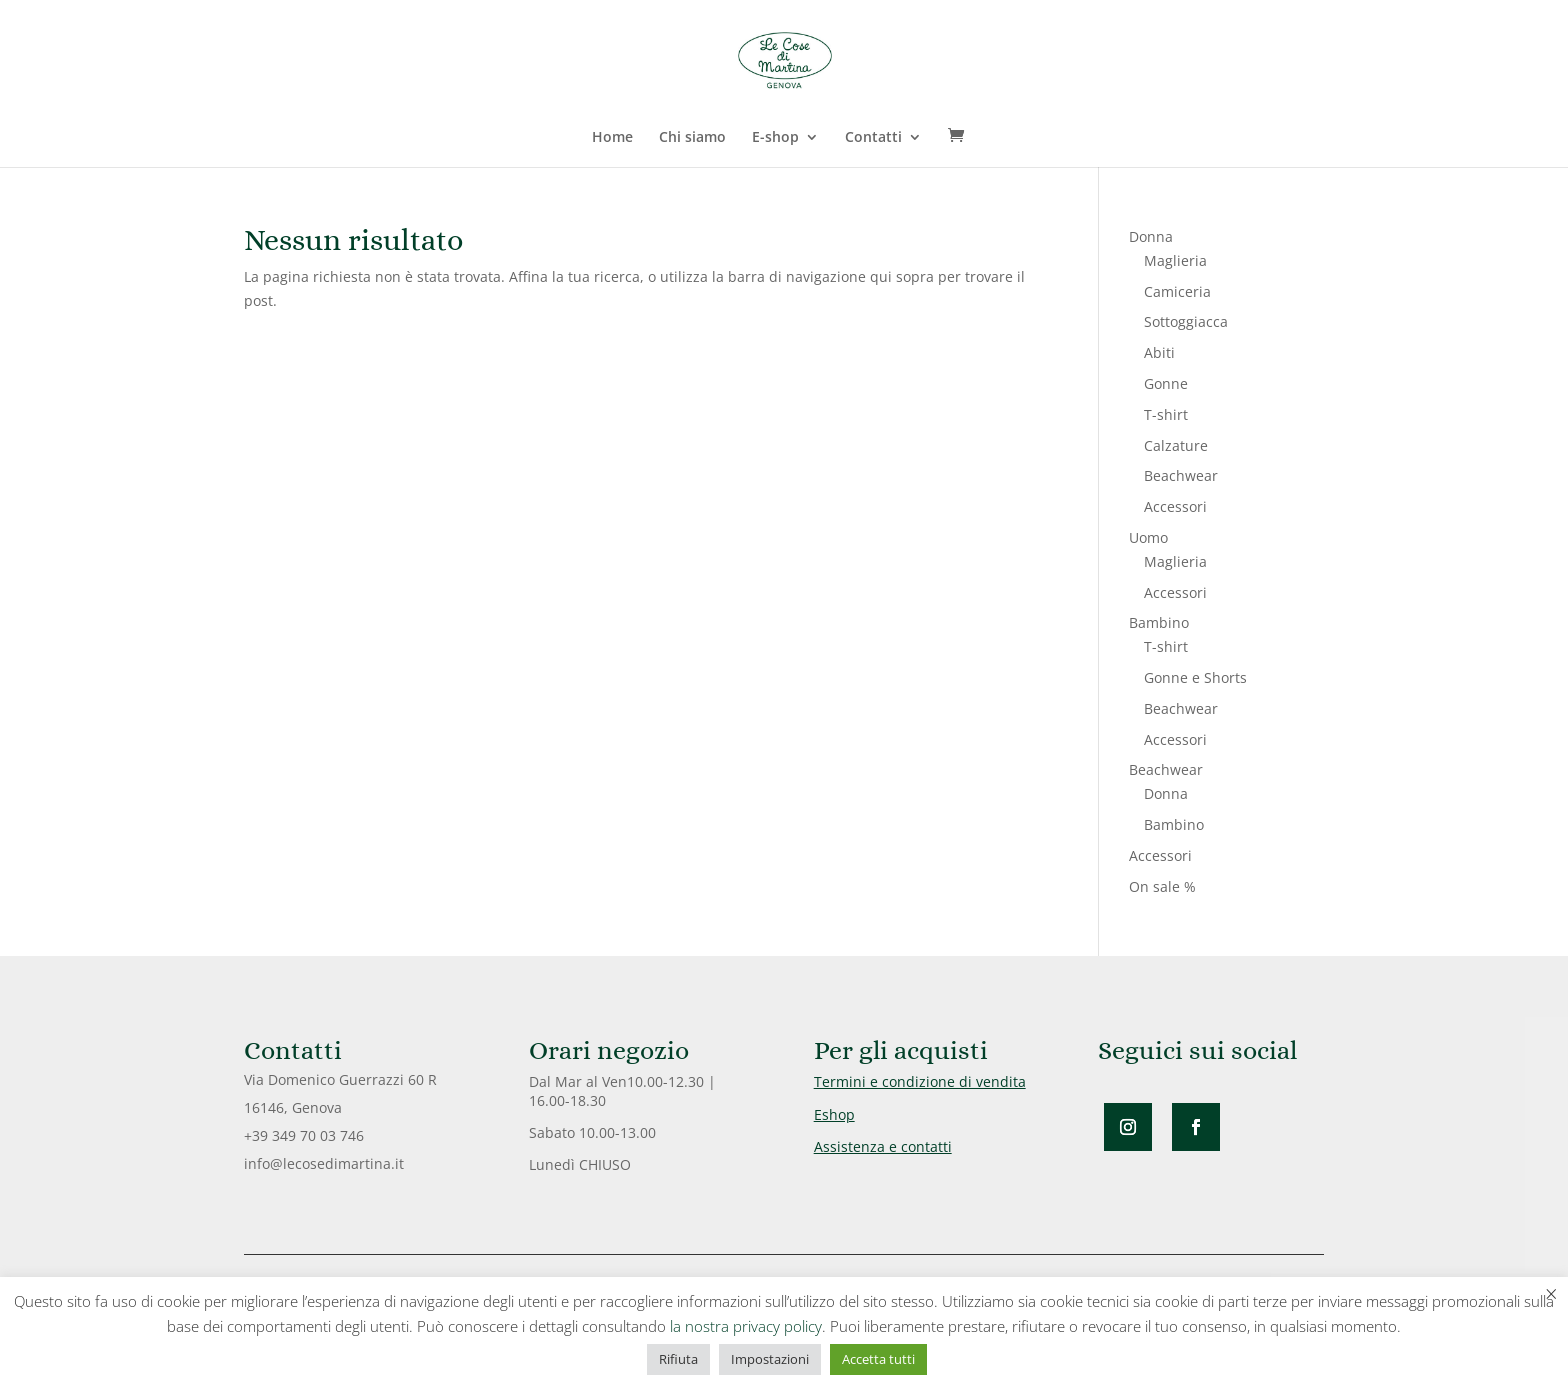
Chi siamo (692, 138)
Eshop (834, 1114)
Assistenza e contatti (883, 1146)
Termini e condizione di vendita (920, 1081)
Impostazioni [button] (770, 1359)
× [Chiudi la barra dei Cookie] (1551, 1293)
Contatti (873, 138)
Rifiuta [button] (678, 1359)
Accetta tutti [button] (878, 1359)
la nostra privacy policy (746, 1326)
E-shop (775, 138)
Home (612, 138)
